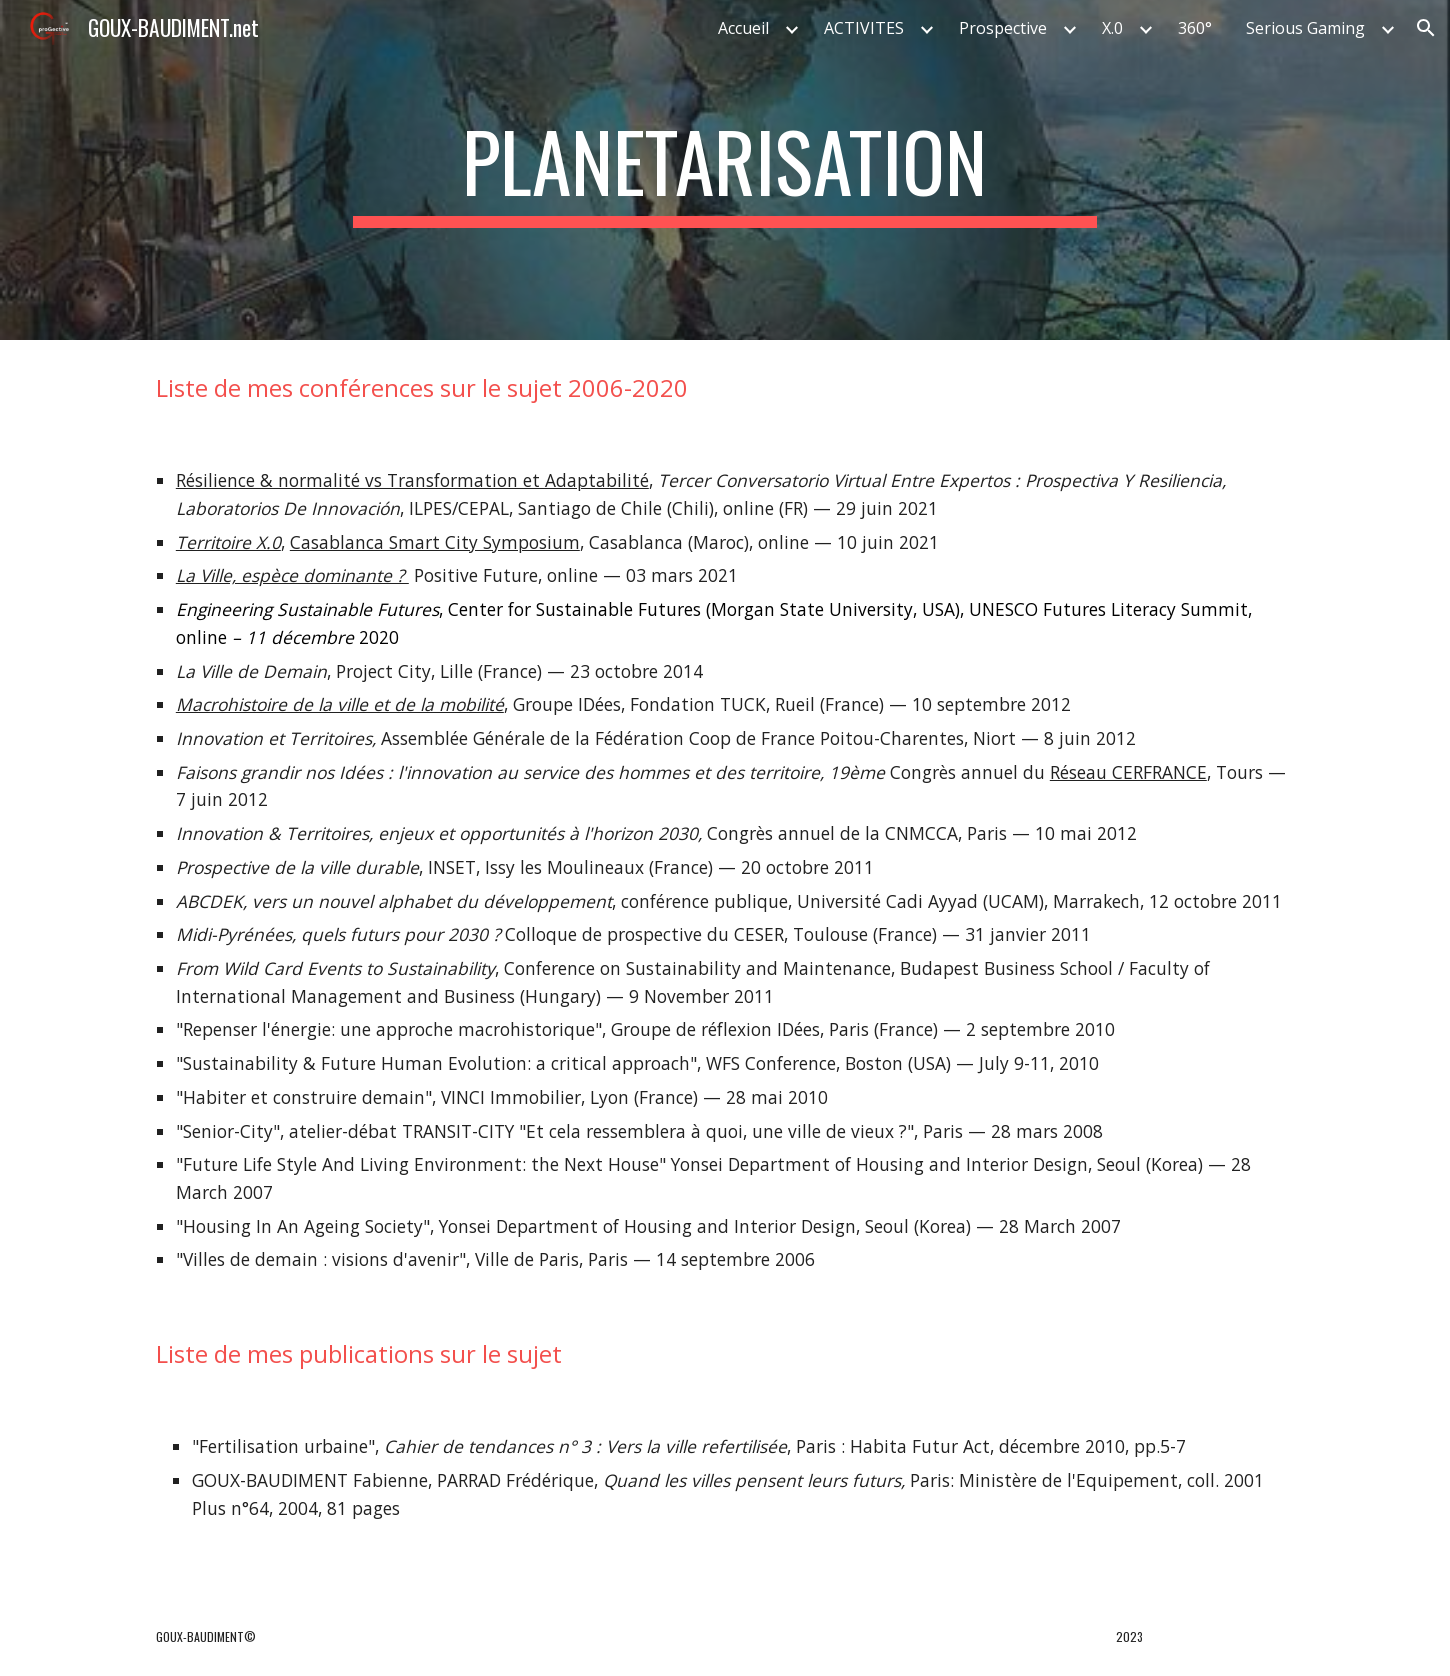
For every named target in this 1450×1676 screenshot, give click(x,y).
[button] (1426, 28)
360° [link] (1195, 28)
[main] (725, 170)
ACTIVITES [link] (864, 28)
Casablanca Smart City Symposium (435, 542)
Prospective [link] (1003, 28)
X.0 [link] (1112, 28)
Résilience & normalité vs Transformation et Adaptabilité (412, 480)
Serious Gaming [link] (1305, 28)
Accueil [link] (743, 28)
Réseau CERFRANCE (1128, 772)
